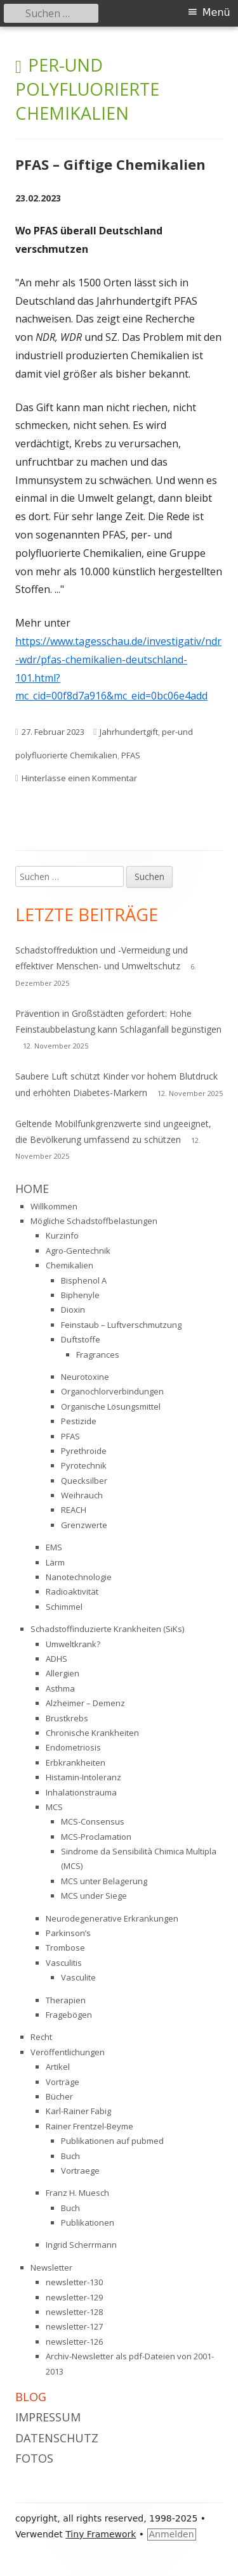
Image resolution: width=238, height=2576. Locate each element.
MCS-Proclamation (96, 1836)
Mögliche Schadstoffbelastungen (93, 1221)
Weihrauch (82, 1495)
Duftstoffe (80, 1339)
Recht (41, 2037)
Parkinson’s (68, 1933)
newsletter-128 (74, 2312)
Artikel (58, 2066)
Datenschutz (56, 2437)
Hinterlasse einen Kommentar (79, 778)
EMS (54, 1547)
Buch (70, 2156)
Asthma (60, 1688)
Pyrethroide (84, 1451)
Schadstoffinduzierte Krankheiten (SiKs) (107, 1629)
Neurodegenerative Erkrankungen (112, 1918)
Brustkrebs (67, 1718)
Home (32, 1188)
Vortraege (80, 2170)
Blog (30, 2396)
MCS (54, 1807)
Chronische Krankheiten (92, 1732)
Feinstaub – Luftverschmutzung (121, 1324)
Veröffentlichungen (67, 2052)
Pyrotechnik (84, 1465)
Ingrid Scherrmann (81, 2244)
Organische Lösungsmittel (111, 1406)
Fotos (34, 2458)
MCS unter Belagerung (104, 1881)
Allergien (62, 1673)
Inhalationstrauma (81, 1792)
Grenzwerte (84, 1525)
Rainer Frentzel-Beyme (89, 2126)
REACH (73, 1509)
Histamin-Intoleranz (83, 1777)
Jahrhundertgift (129, 731)
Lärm (55, 1562)
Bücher (59, 2096)
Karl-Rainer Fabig (78, 2111)
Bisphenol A (84, 1280)
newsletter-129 (74, 2297)
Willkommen (53, 1206)
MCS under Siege (94, 1895)
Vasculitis (64, 1962)
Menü (216, 12)
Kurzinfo (62, 1235)
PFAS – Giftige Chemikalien (110, 164)
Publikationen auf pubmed (112, 2140)
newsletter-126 (74, 2341)
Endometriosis (73, 1747)
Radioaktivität (72, 1591)
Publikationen (87, 2222)
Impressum (48, 2417)
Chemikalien (69, 1265)
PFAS (130, 755)
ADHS (56, 1658)
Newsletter (51, 2267)
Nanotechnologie (79, 1577)
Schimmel (64, 1606)
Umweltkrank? (73, 1644)
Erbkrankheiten (75, 1762)
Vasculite (78, 1977)
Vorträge (62, 2082)
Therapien (66, 2000)
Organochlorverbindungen (112, 1391)
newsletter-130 (74, 2282)
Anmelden (171, 2534)
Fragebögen (69, 2014)
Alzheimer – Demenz (85, 1703)
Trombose (65, 1947)
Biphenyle (80, 1295)
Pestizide (78, 1421)
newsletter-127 (74, 2326)
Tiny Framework (100, 2534)
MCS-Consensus (92, 1821)
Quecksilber (84, 1480)
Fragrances (97, 1354)
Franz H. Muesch (77, 2192)
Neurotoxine (85, 1376)
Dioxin (73, 1309)
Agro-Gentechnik (78, 1250)
